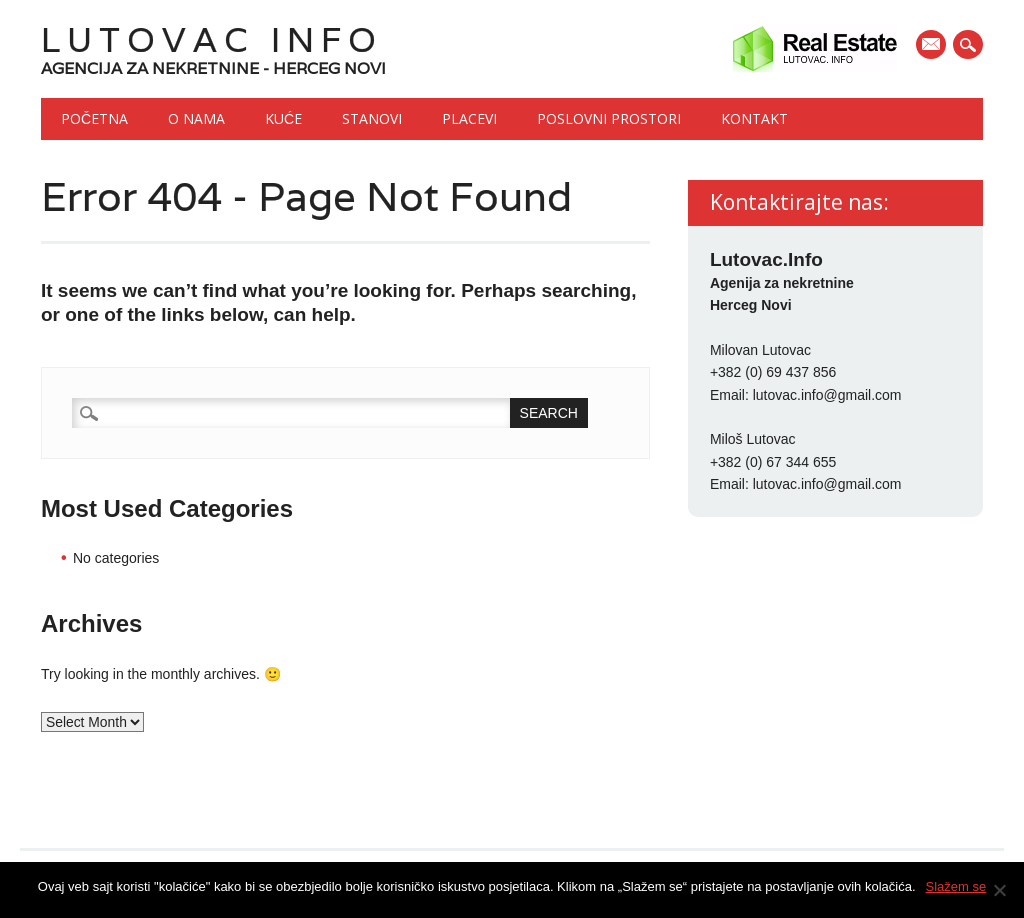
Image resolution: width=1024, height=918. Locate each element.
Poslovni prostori (609, 118)
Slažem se (956, 886)
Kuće (283, 118)
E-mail (933, 46)
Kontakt (754, 118)
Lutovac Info (212, 39)
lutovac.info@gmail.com (827, 395)
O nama (196, 118)
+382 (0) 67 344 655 (773, 462)
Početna (94, 118)
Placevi (469, 118)
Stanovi (372, 118)
